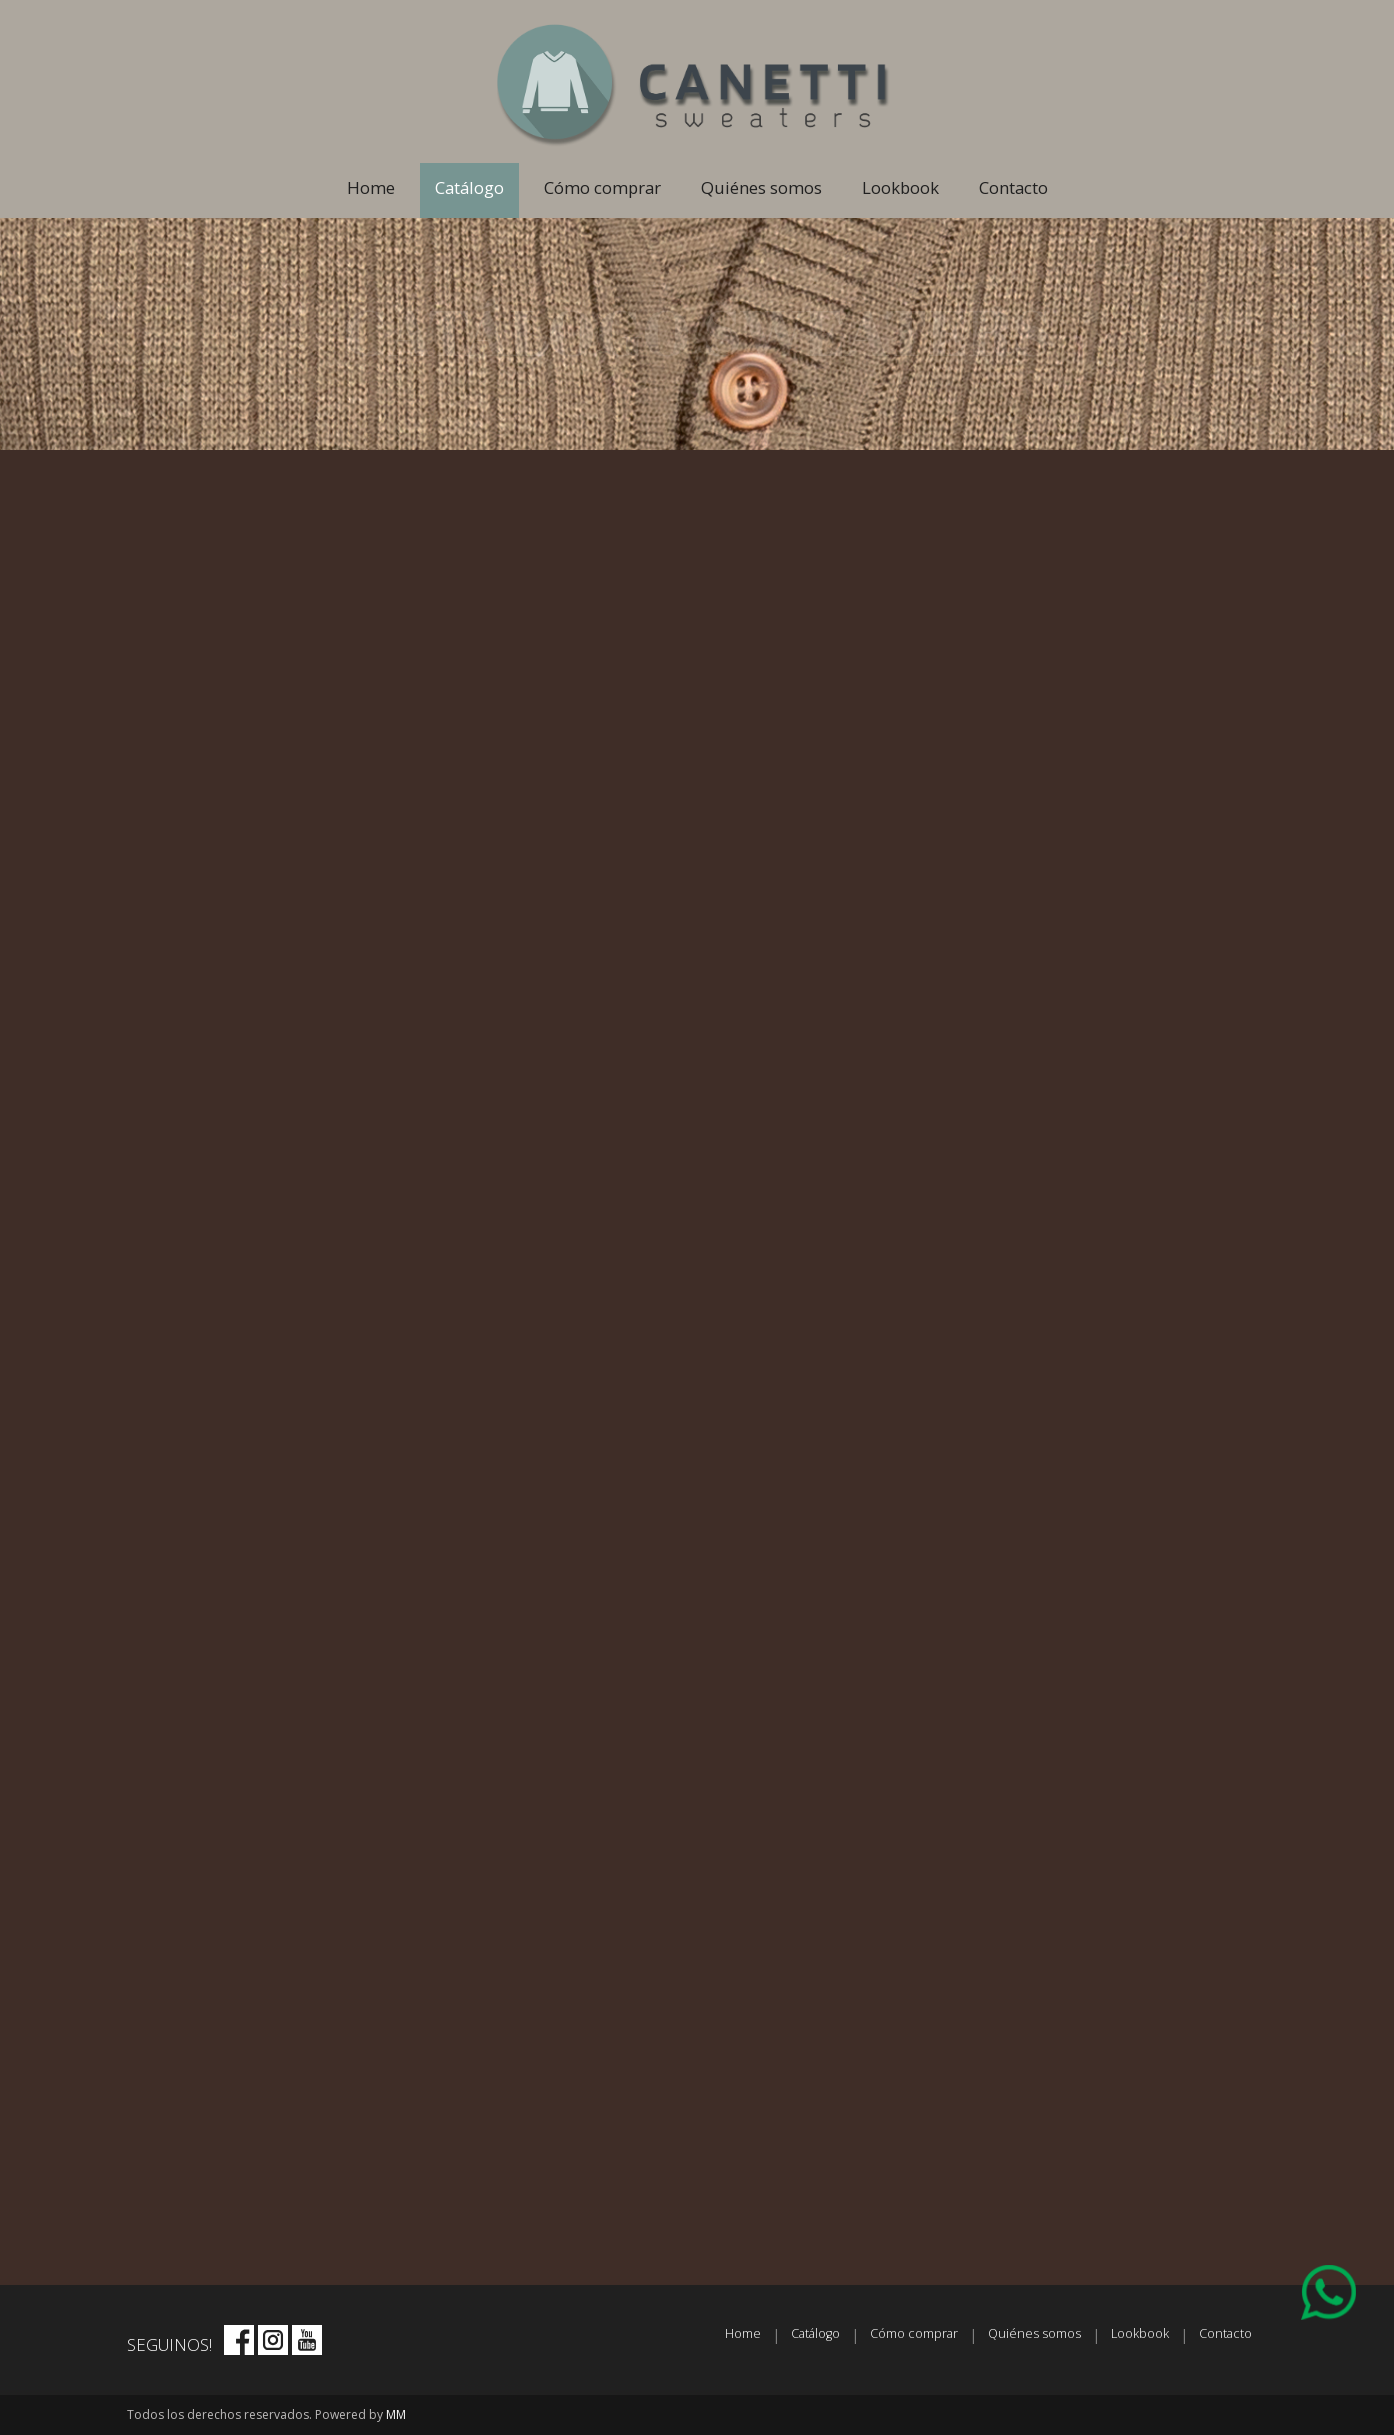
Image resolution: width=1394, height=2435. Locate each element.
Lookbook (900, 187)
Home (371, 187)
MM (396, 2414)
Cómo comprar (602, 187)
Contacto (1013, 187)
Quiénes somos (761, 187)
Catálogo (469, 187)
